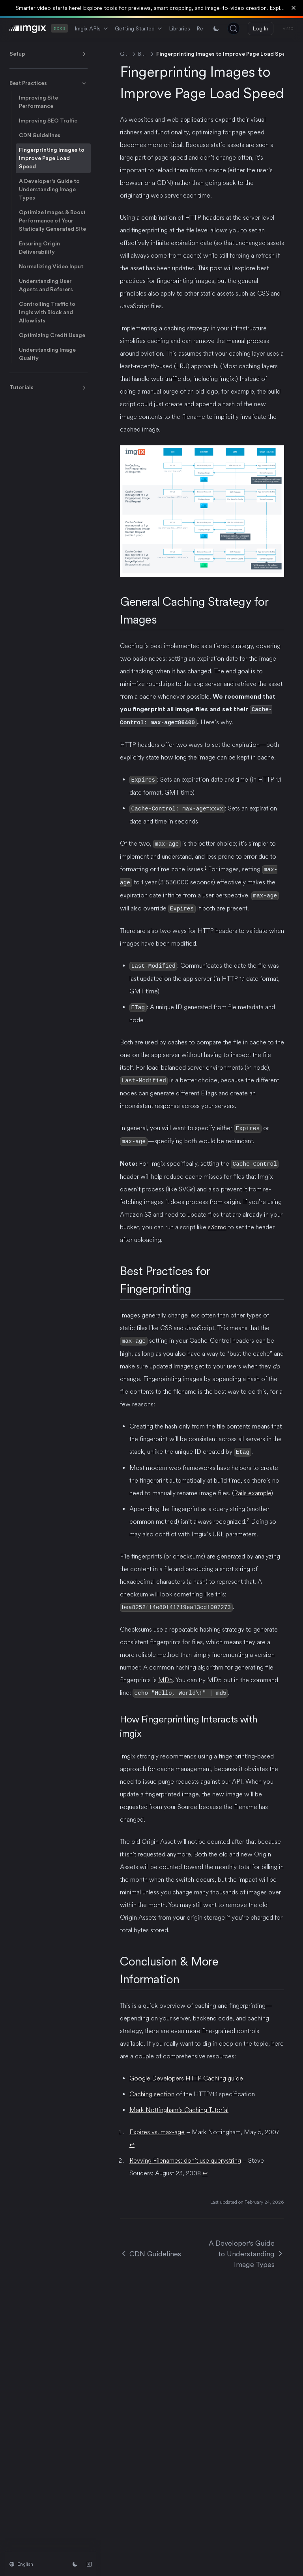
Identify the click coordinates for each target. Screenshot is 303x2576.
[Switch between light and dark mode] (216, 28)
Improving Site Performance (38, 101)
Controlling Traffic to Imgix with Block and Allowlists (47, 312)
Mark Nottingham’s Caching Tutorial (178, 2103)
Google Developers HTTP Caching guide (186, 2071)
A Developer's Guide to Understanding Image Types (49, 189)
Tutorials (48, 387)
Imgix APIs (91, 28)
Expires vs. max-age (157, 2125)
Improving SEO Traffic (48, 120)
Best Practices (48, 83)
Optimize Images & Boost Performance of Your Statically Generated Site (52, 220)
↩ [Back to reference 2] (205, 2166)
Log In (260, 28)
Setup (48, 54)
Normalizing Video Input (51, 266)
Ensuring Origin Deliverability (39, 247)
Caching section (151, 2087)
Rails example (252, 1487)
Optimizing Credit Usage (52, 335)
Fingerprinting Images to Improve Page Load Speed (51, 158)
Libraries (179, 28)
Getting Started (139, 28)
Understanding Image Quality (47, 354)
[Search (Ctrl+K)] (233, 28)
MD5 (165, 1673)
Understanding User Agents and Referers (46, 285)
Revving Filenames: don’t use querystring (185, 2154)
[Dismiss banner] (293, 8)
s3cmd (217, 1222)
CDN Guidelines (39, 135)
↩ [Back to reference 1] (132, 2138)
